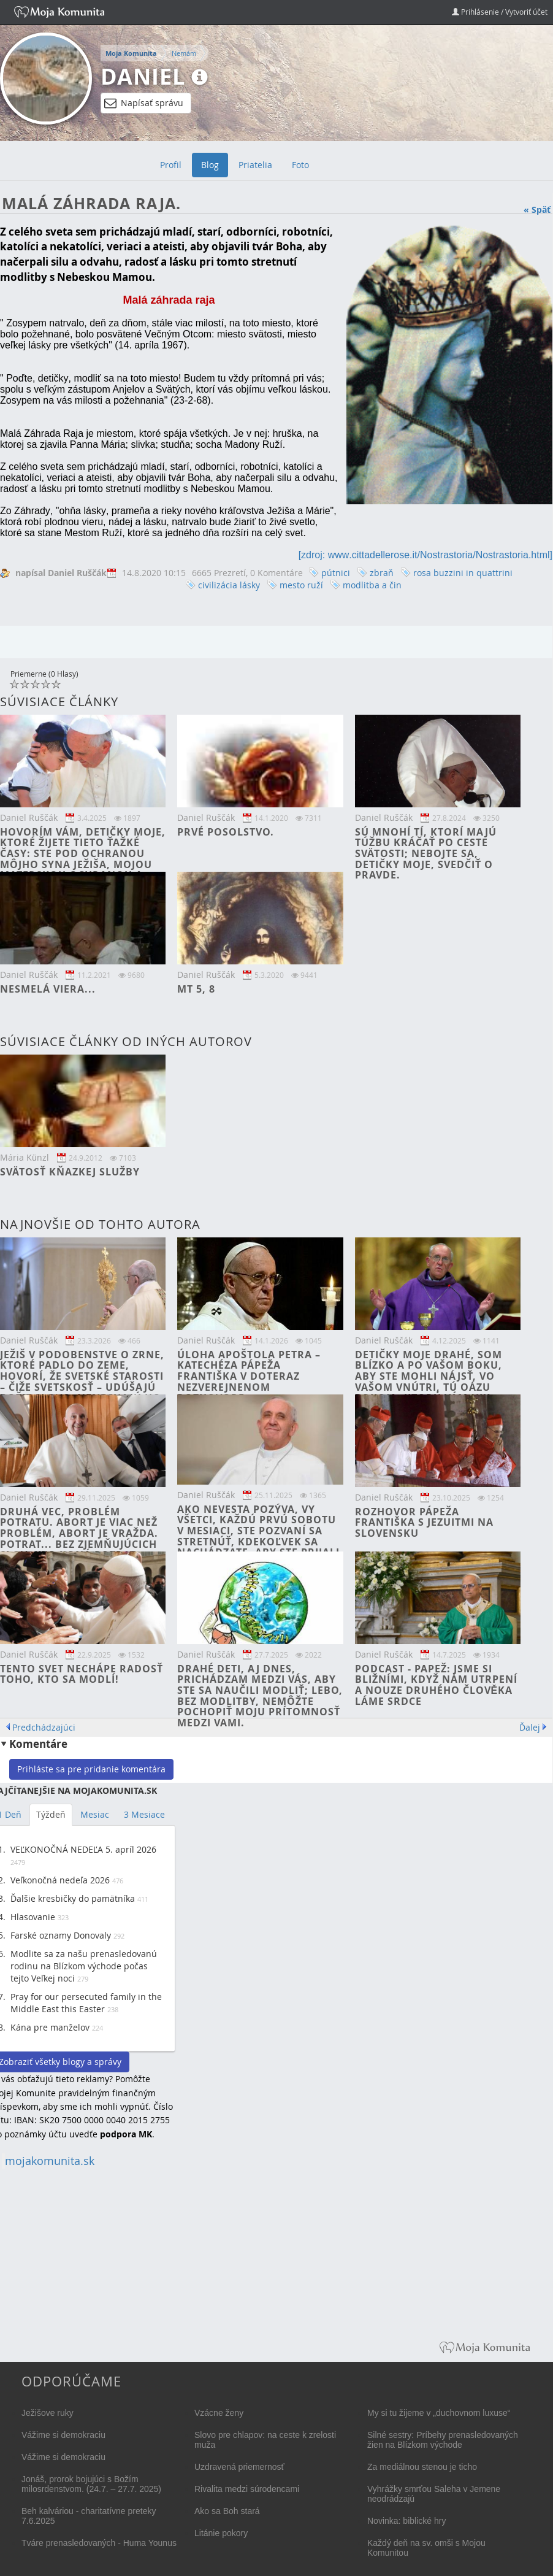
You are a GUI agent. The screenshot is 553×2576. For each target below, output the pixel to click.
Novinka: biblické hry (406, 2521)
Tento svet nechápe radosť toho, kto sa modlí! (81, 1674)
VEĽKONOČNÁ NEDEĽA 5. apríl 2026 (83, 1849)
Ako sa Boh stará (227, 2511)
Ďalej (529, 1727)
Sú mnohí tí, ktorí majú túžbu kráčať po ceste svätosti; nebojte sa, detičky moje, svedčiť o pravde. (426, 853)
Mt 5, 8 (196, 989)
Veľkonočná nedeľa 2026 (60, 1880)
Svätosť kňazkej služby (70, 1171)
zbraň (382, 573)
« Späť (537, 209)
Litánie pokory (221, 2533)
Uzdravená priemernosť (239, 2467)
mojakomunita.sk (49, 2161)
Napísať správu (143, 103)
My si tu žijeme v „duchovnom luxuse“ (438, 2413)
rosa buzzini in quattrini (463, 573)
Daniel (143, 76)
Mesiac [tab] (94, 1814)
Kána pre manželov (50, 2027)
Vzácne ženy (218, 2413)
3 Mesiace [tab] (144, 1814)
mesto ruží (301, 585)
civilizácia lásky (229, 585)
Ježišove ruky (47, 2413)
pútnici (335, 573)
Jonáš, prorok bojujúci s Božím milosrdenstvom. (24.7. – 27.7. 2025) (91, 2484)
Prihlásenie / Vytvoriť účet (499, 12)
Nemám (184, 53)
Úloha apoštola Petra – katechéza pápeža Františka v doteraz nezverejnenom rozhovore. (249, 1376)
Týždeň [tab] (51, 1814)
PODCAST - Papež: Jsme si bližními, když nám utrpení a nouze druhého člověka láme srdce (436, 1685)
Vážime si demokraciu (63, 2435)
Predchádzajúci (43, 1727)
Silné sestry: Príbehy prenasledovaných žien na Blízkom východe (442, 2440)
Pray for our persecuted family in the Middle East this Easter (86, 2003)
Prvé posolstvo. (225, 832)
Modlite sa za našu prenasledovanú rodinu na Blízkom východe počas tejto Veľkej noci (83, 1966)
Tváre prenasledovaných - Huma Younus (99, 2543)
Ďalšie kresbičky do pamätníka (72, 1898)
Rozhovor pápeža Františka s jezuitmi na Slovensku (424, 1522)
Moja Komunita (131, 53)
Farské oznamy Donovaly (60, 1935)
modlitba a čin (372, 585)
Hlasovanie (32, 1917)
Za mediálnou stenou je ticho (422, 2467)
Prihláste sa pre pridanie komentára (91, 1769)
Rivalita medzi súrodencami (246, 2489)
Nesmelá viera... (48, 989)
